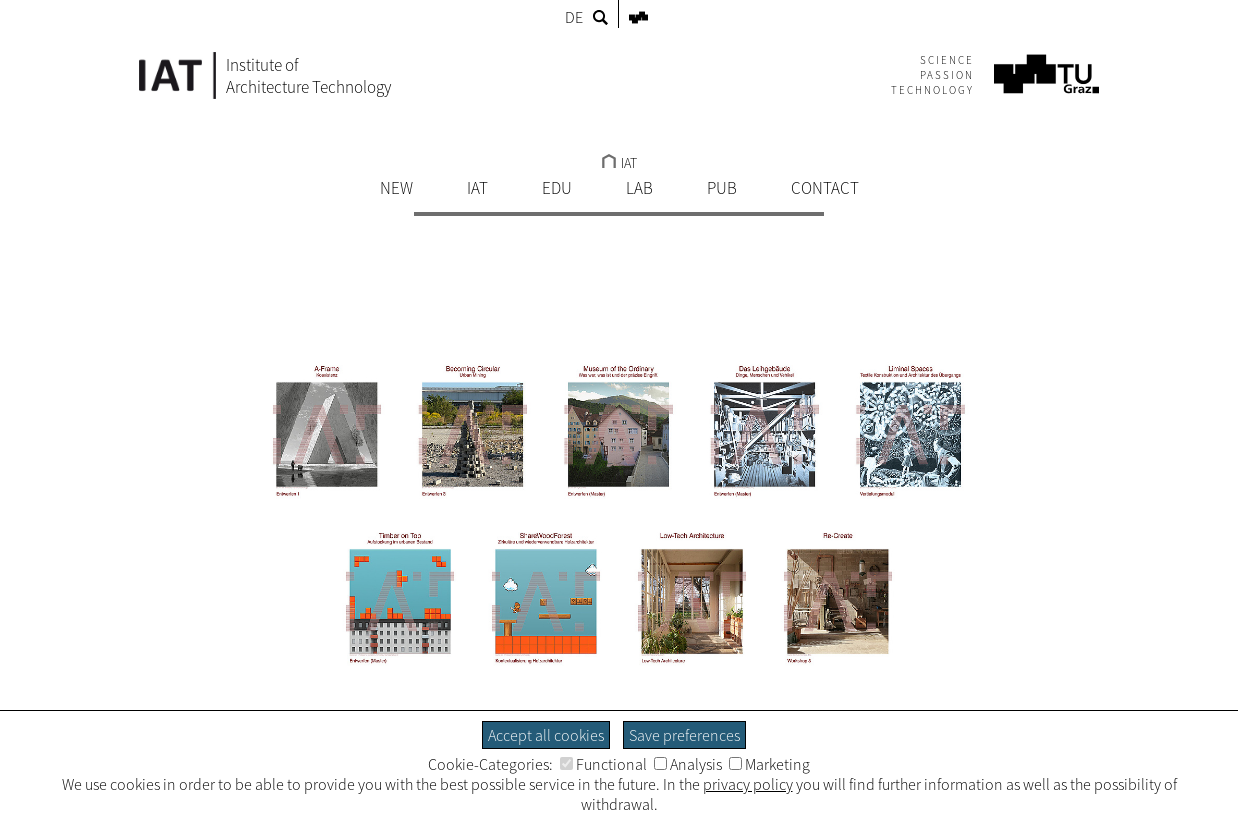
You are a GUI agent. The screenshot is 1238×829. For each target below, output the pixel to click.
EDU (557, 188)
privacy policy (748, 784)
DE (574, 17)
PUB (722, 188)
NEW (396, 188)
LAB (639, 188)
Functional (603, 764)
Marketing (769, 764)
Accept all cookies (546, 735)
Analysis (688, 764)
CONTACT (825, 188)
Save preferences (684, 735)
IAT (619, 163)
